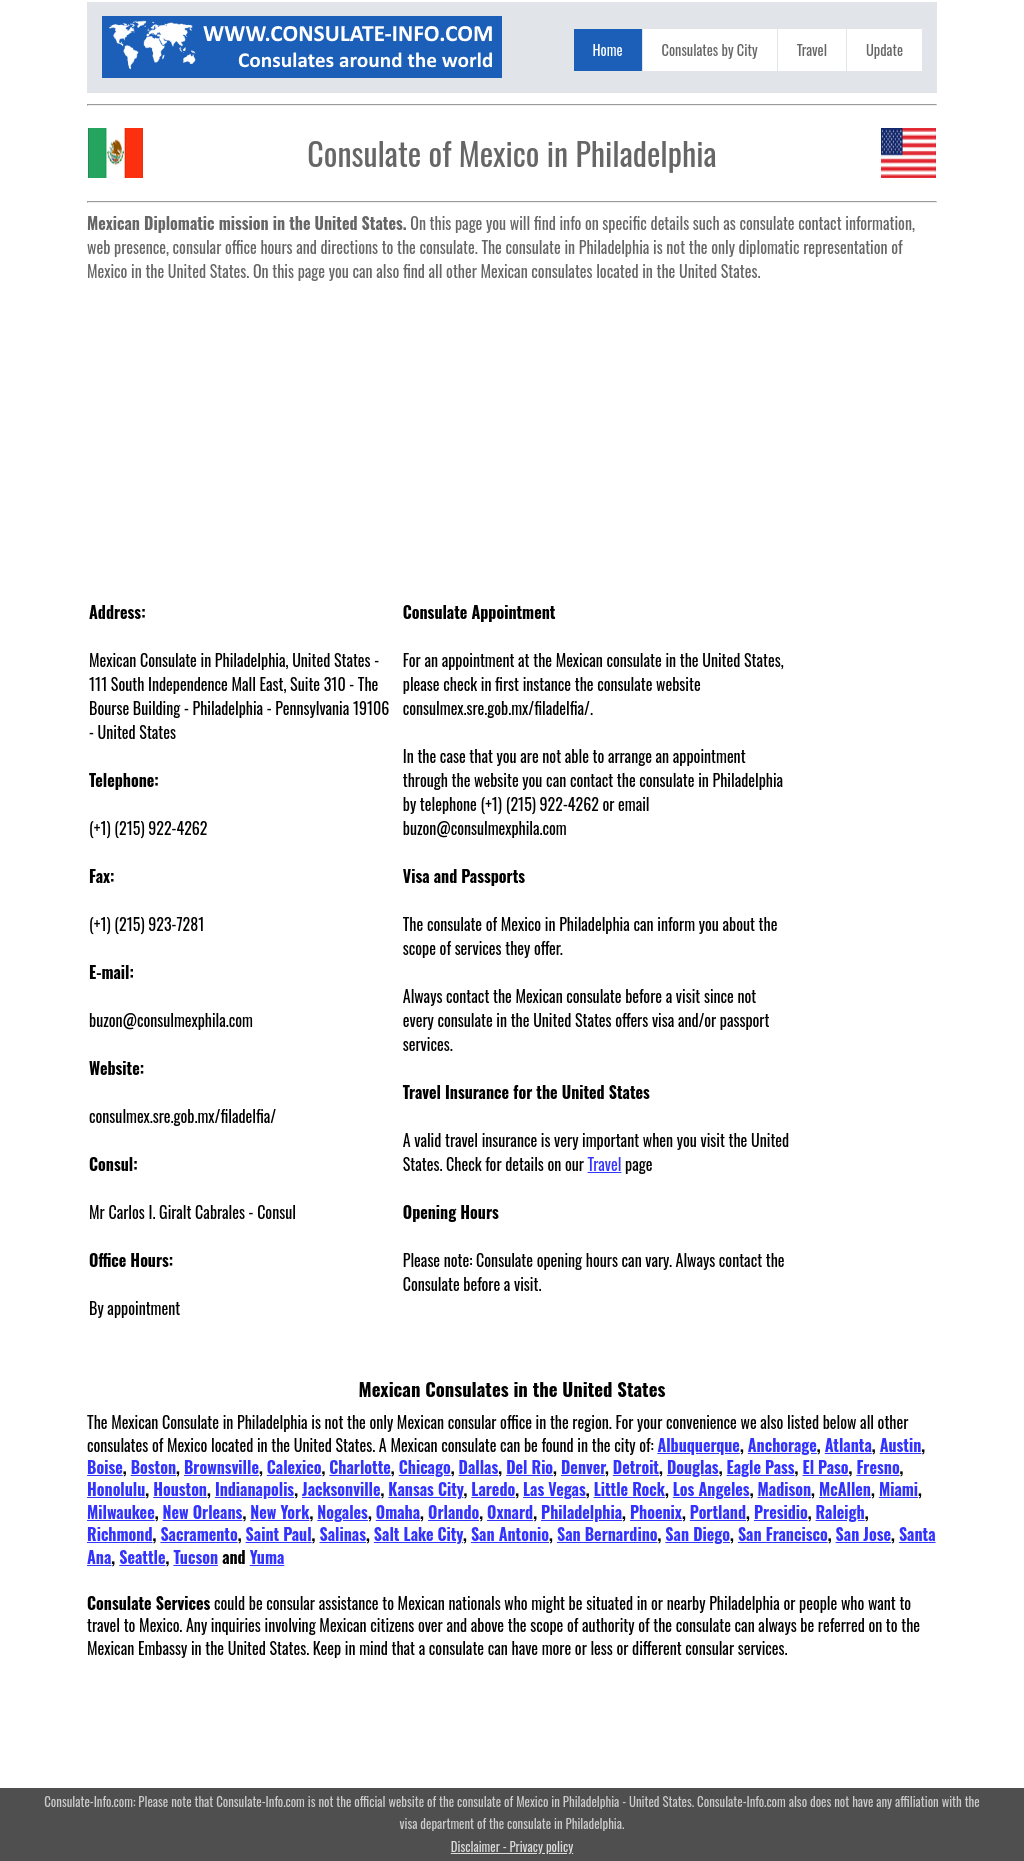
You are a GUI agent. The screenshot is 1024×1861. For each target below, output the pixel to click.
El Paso (825, 1467)
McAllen (845, 1489)
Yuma (267, 1557)
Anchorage (782, 1445)
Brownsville (221, 1467)
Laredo (493, 1489)
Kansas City (425, 1489)
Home (608, 49)
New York (279, 1512)
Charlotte (360, 1467)
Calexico (294, 1467)
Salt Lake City (418, 1534)
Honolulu (116, 1489)
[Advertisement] (512, 430)
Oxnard (510, 1512)
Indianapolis (254, 1489)
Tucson (195, 1557)
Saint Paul (279, 1534)
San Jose (863, 1534)
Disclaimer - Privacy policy (512, 1846)
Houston (180, 1489)
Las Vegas (554, 1489)
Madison (785, 1489)
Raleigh (840, 1512)
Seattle (142, 1557)
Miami (898, 1489)
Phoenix (656, 1512)
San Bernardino (607, 1534)
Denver (583, 1467)
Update (884, 49)
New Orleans (203, 1512)
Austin (901, 1445)
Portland (718, 1512)
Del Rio (529, 1467)
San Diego (697, 1534)
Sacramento (198, 1534)
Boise (105, 1467)
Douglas (693, 1467)
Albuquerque (698, 1445)
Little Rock (629, 1489)
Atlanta (848, 1445)
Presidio (781, 1512)
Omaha (398, 1512)
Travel (812, 49)
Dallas (479, 1467)
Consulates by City (710, 49)
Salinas (342, 1534)
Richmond (119, 1534)
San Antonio (510, 1534)
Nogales (342, 1512)
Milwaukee (121, 1512)
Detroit (636, 1467)
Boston (153, 1467)
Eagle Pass (761, 1467)
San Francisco (783, 1534)
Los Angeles (711, 1489)
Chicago (425, 1467)
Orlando (453, 1512)
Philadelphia (581, 1512)
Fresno (877, 1467)
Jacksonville (341, 1489)
